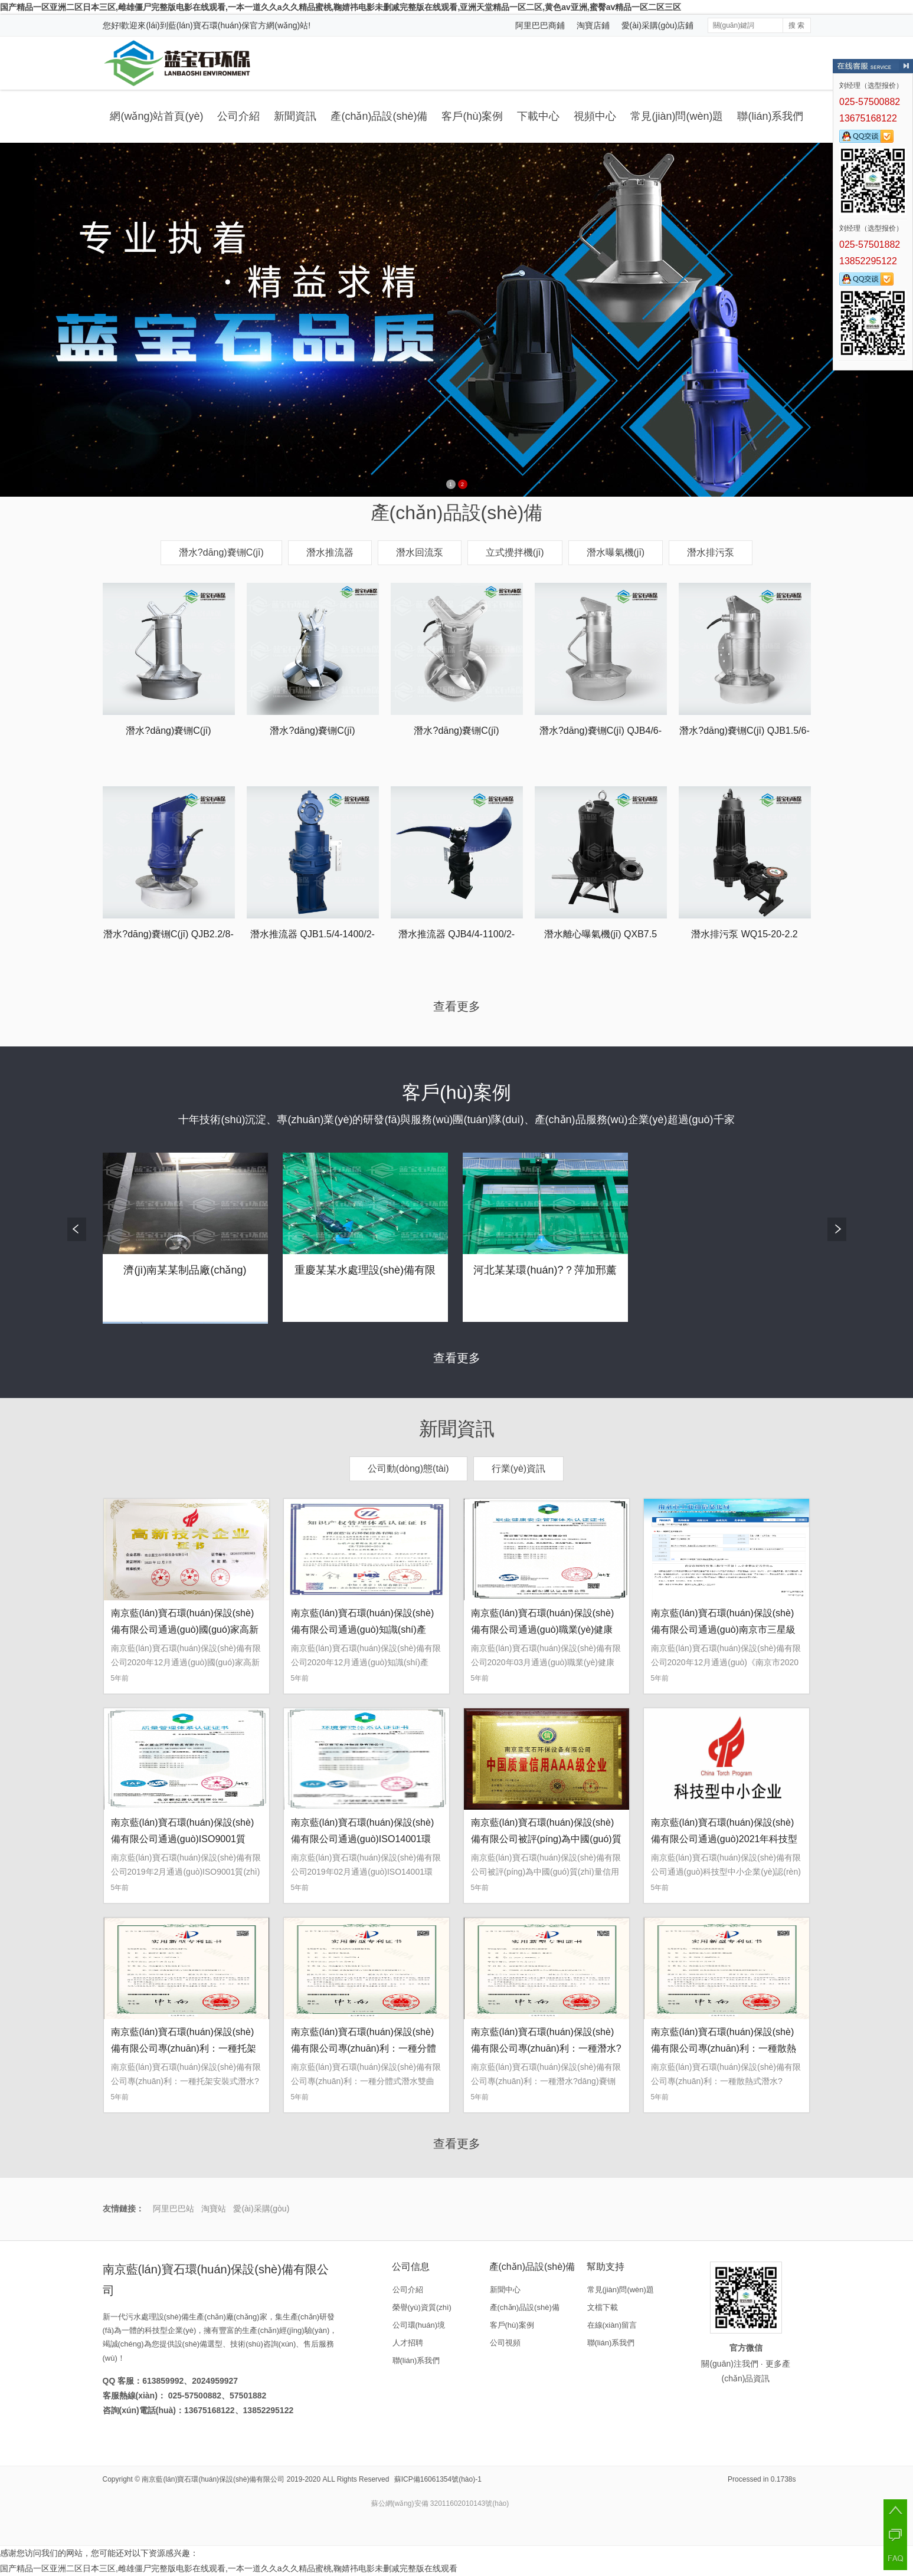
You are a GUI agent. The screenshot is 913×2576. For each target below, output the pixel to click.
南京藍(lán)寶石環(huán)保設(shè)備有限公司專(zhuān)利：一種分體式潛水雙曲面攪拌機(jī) (363, 2048)
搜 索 (796, 25)
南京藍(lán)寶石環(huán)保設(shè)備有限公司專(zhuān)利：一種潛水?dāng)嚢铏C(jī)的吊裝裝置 (546, 2048)
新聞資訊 (295, 116)
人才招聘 (407, 2342)
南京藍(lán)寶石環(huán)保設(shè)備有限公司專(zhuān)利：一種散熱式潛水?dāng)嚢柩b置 (723, 2048)
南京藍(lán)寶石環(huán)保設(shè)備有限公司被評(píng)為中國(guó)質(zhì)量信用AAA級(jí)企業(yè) (546, 1838)
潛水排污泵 (710, 552)
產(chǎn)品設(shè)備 (378, 116)
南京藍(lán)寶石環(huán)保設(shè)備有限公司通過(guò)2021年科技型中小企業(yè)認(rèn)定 (724, 1838)
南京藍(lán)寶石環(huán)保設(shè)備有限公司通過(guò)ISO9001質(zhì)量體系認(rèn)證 (182, 1838)
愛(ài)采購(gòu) (261, 2208)
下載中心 (538, 116)
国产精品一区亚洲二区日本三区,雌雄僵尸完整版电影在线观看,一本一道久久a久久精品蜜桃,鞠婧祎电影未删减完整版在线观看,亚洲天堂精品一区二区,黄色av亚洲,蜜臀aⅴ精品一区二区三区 (340, 7)
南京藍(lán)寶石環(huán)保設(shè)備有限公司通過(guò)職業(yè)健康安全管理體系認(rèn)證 (542, 1629)
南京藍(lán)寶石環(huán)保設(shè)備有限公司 (213, 2479)
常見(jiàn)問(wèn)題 (676, 116)
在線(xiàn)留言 (612, 2325)
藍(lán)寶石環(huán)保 (209, 25)
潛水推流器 (330, 552)
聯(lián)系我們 (770, 116)
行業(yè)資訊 (519, 1468)
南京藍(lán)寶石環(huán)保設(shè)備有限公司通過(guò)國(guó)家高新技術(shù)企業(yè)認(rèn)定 (185, 1629)
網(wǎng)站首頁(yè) (156, 116)
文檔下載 (602, 2307)
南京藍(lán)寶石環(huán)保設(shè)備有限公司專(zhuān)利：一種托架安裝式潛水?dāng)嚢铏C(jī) (183, 2048)
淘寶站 (213, 2208)
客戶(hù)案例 (472, 116)
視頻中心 (595, 116)
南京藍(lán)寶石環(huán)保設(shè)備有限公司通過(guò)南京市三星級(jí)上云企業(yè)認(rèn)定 (723, 1629)
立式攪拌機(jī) (515, 552)
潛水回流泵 (419, 552)
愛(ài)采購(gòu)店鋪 (657, 25)
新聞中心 (505, 2289)
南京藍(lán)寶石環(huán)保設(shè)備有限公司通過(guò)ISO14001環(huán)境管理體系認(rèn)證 (362, 1838)
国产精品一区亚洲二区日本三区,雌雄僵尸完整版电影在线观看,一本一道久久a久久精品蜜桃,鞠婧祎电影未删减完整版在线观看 (228, 2568)
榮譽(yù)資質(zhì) (421, 2307)
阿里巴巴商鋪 (540, 25)
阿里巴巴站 (173, 2208)
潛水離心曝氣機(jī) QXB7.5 (600, 934)
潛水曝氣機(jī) (616, 552)
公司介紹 (238, 116)
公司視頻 (505, 2342)
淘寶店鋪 (593, 25)
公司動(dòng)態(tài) (408, 1468)
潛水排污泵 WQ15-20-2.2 (744, 934)
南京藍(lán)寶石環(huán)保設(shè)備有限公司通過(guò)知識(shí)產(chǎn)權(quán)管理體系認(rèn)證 (362, 1629)
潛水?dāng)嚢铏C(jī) (221, 552)
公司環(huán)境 (419, 2325)
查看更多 (456, 1006)
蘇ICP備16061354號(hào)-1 (438, 2479)
